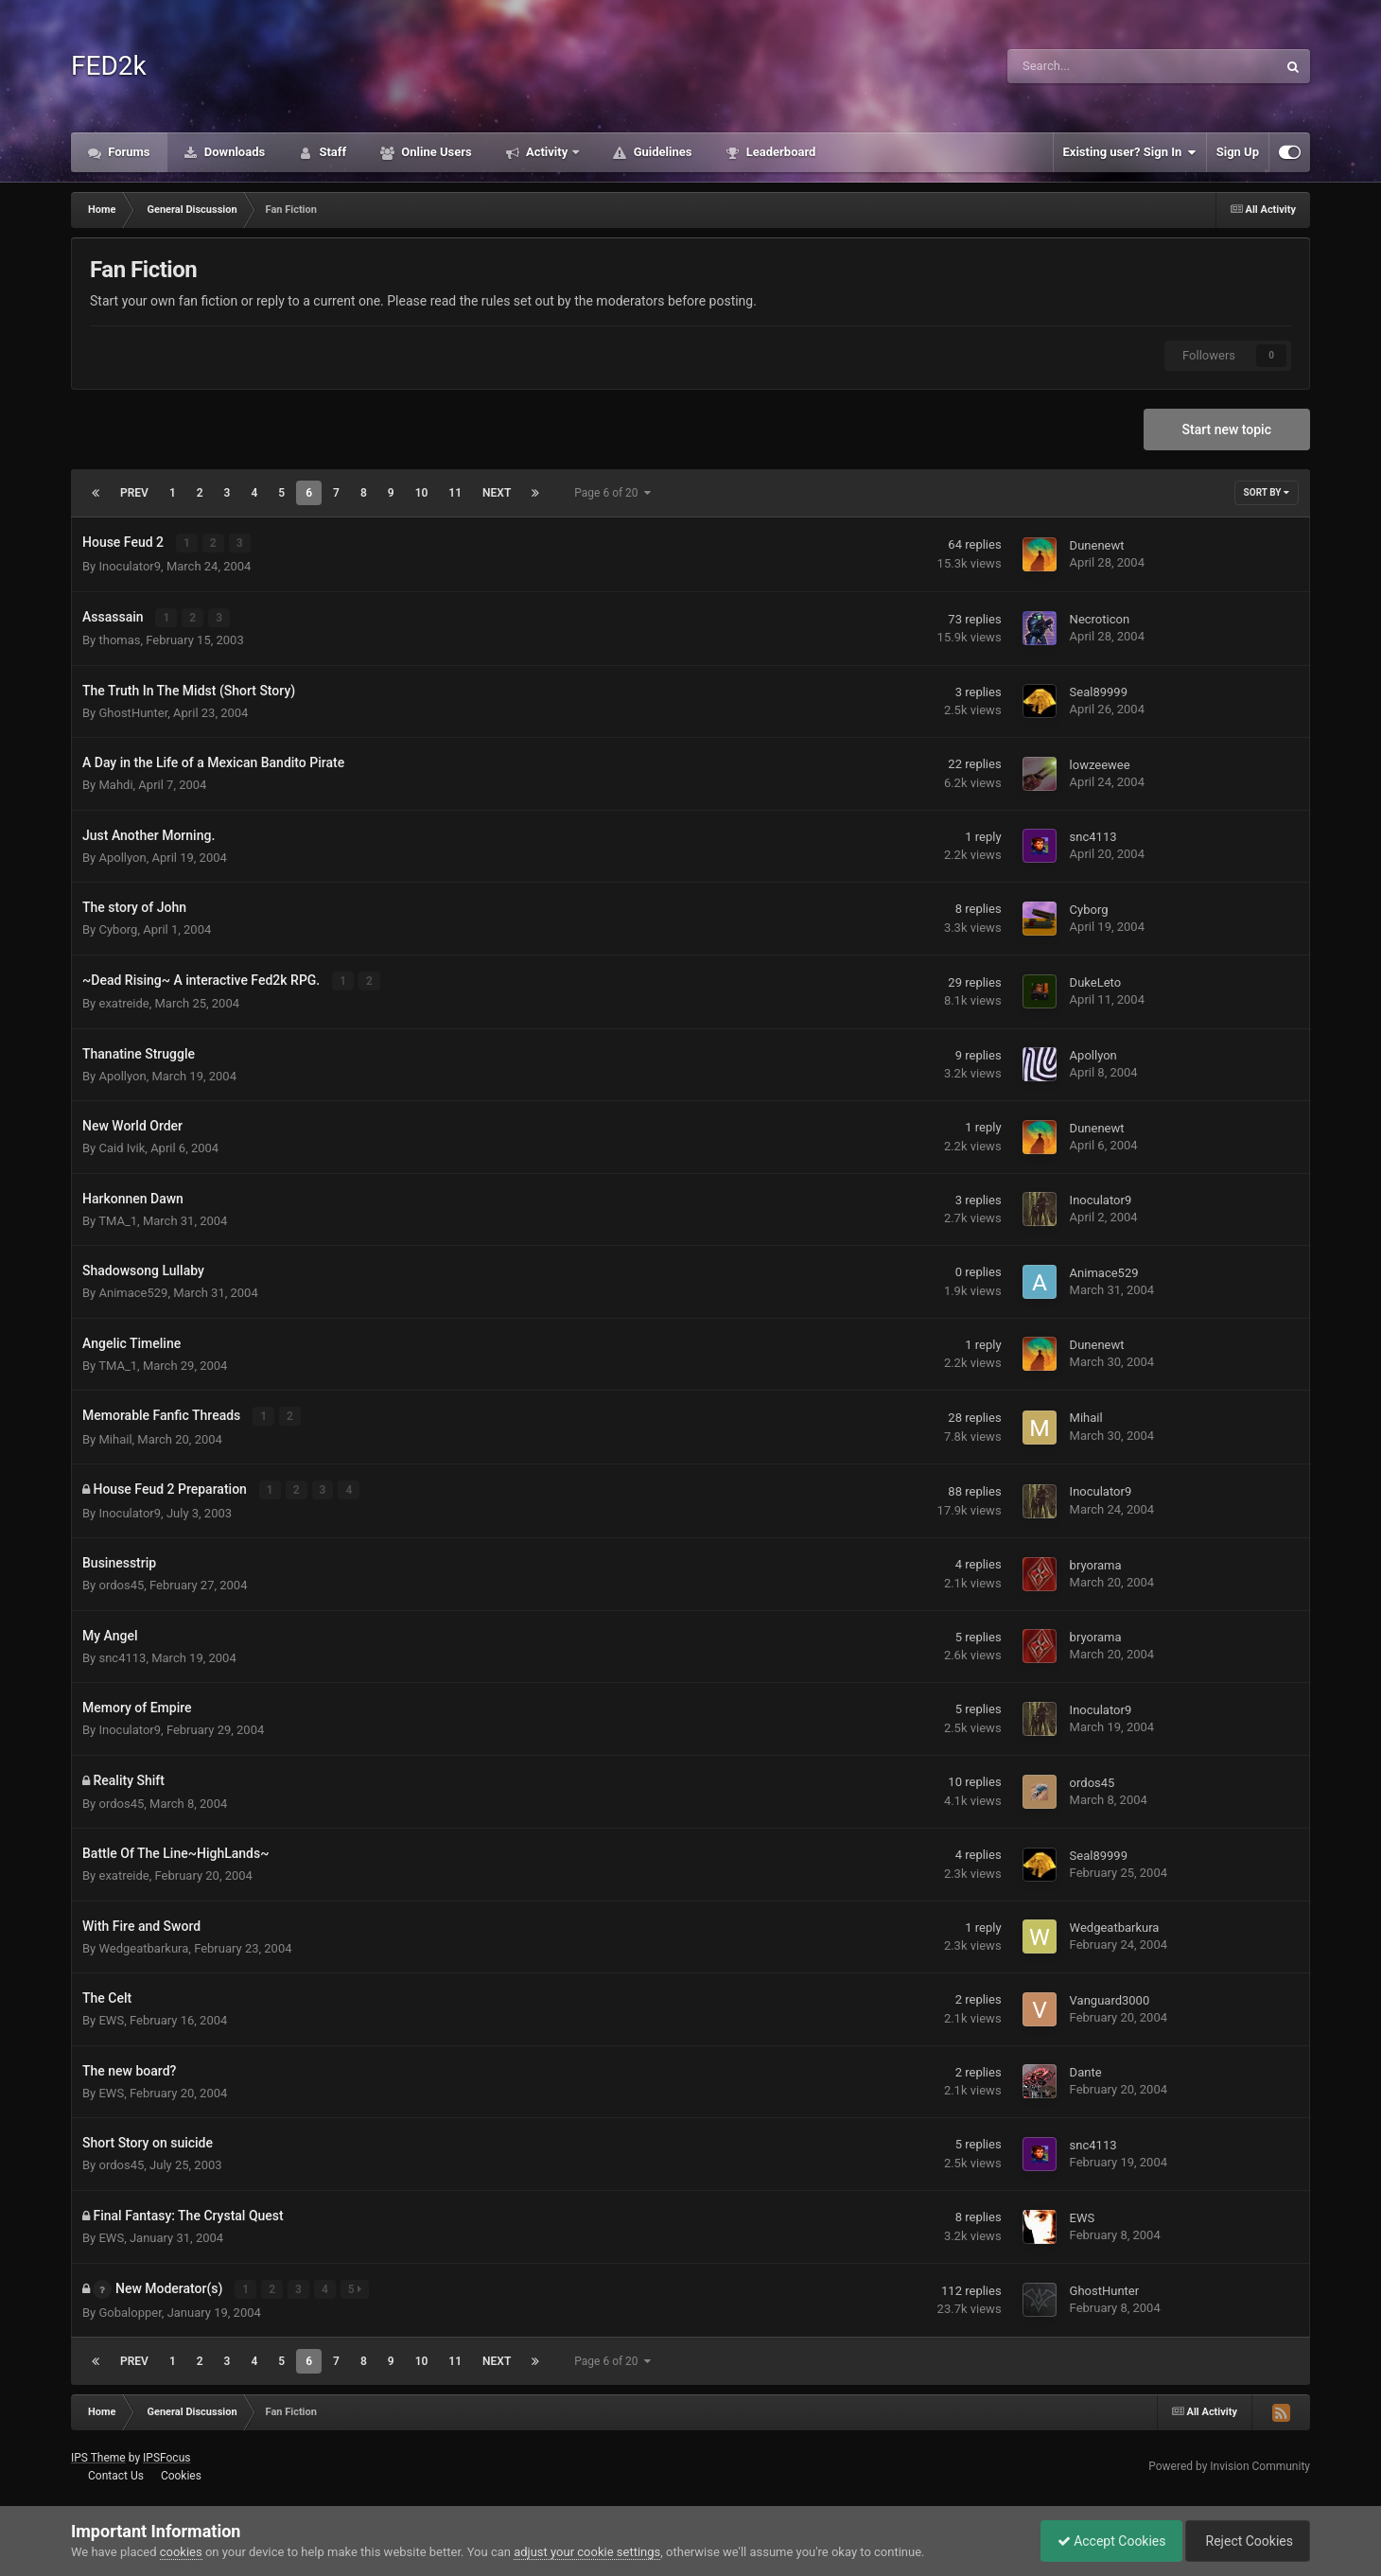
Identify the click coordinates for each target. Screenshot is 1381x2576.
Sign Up (1237, 152)
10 (421, 492)
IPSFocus (166, 2455)
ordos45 (121, 1582)
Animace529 (132, 1291)
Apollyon (122, 856)
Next (496, 492)
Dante (1086, 2069)
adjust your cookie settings (587, 2552)
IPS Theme (98, 2455)
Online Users (435, 152)
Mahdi (115, 784)
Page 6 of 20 (612, 492)
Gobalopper (129, 2309)
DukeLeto (1096, 981)
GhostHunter (132, 711)
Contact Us (116, 2473)
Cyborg (117, 928)
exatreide (123, 1001)
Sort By (1266, 492)
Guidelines (660, 152)
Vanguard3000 (1110, 1997)
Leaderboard (779, 152)
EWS (111, 2017)
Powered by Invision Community (1229, 2463)
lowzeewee (1100, 764)
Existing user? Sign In (1130, 152)
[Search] (1094, 66)
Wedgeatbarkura (143, 1945)
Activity (547, 152)
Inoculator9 (129, 565)
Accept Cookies (1102, 2541)
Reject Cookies (1244, 2541)
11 (455, 492)
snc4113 (1093, 836)
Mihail (114, 1436)
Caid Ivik (121, 1146)
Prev (134, 492)
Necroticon (1099, 618)
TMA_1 (117, 1219)
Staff (331, 152)
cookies (181, 2552)
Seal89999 (1099, 691)
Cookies (181, 2473)
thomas (119, 639)
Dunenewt (1097, 545)
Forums (127, 152)
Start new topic (1226, 429)
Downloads (233, 152)
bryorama (1096, 1562)
